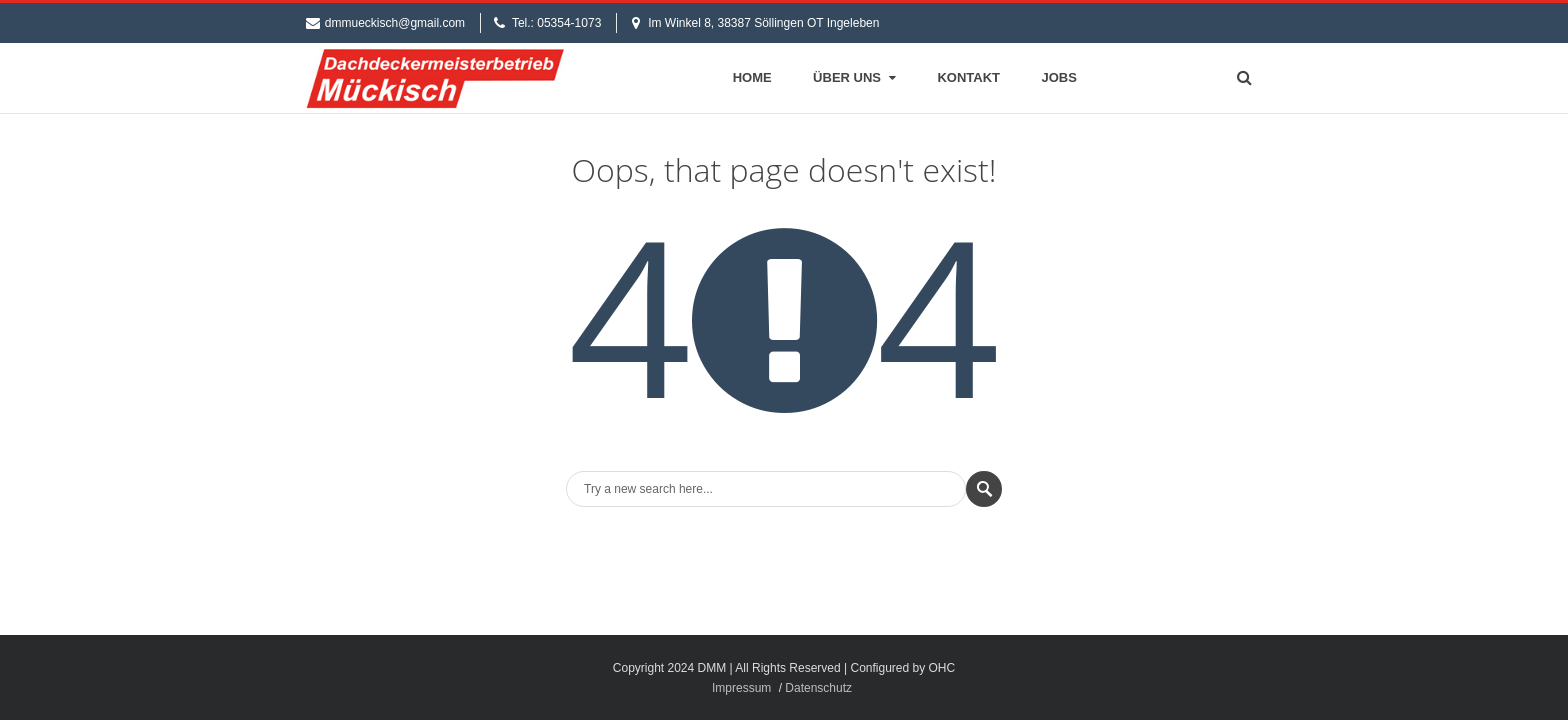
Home (752, 77)
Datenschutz (818, 688)
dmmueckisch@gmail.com (395, 23)
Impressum (741, 688)
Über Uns (856, 77)
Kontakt (968, 77)
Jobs (1059, 77)
